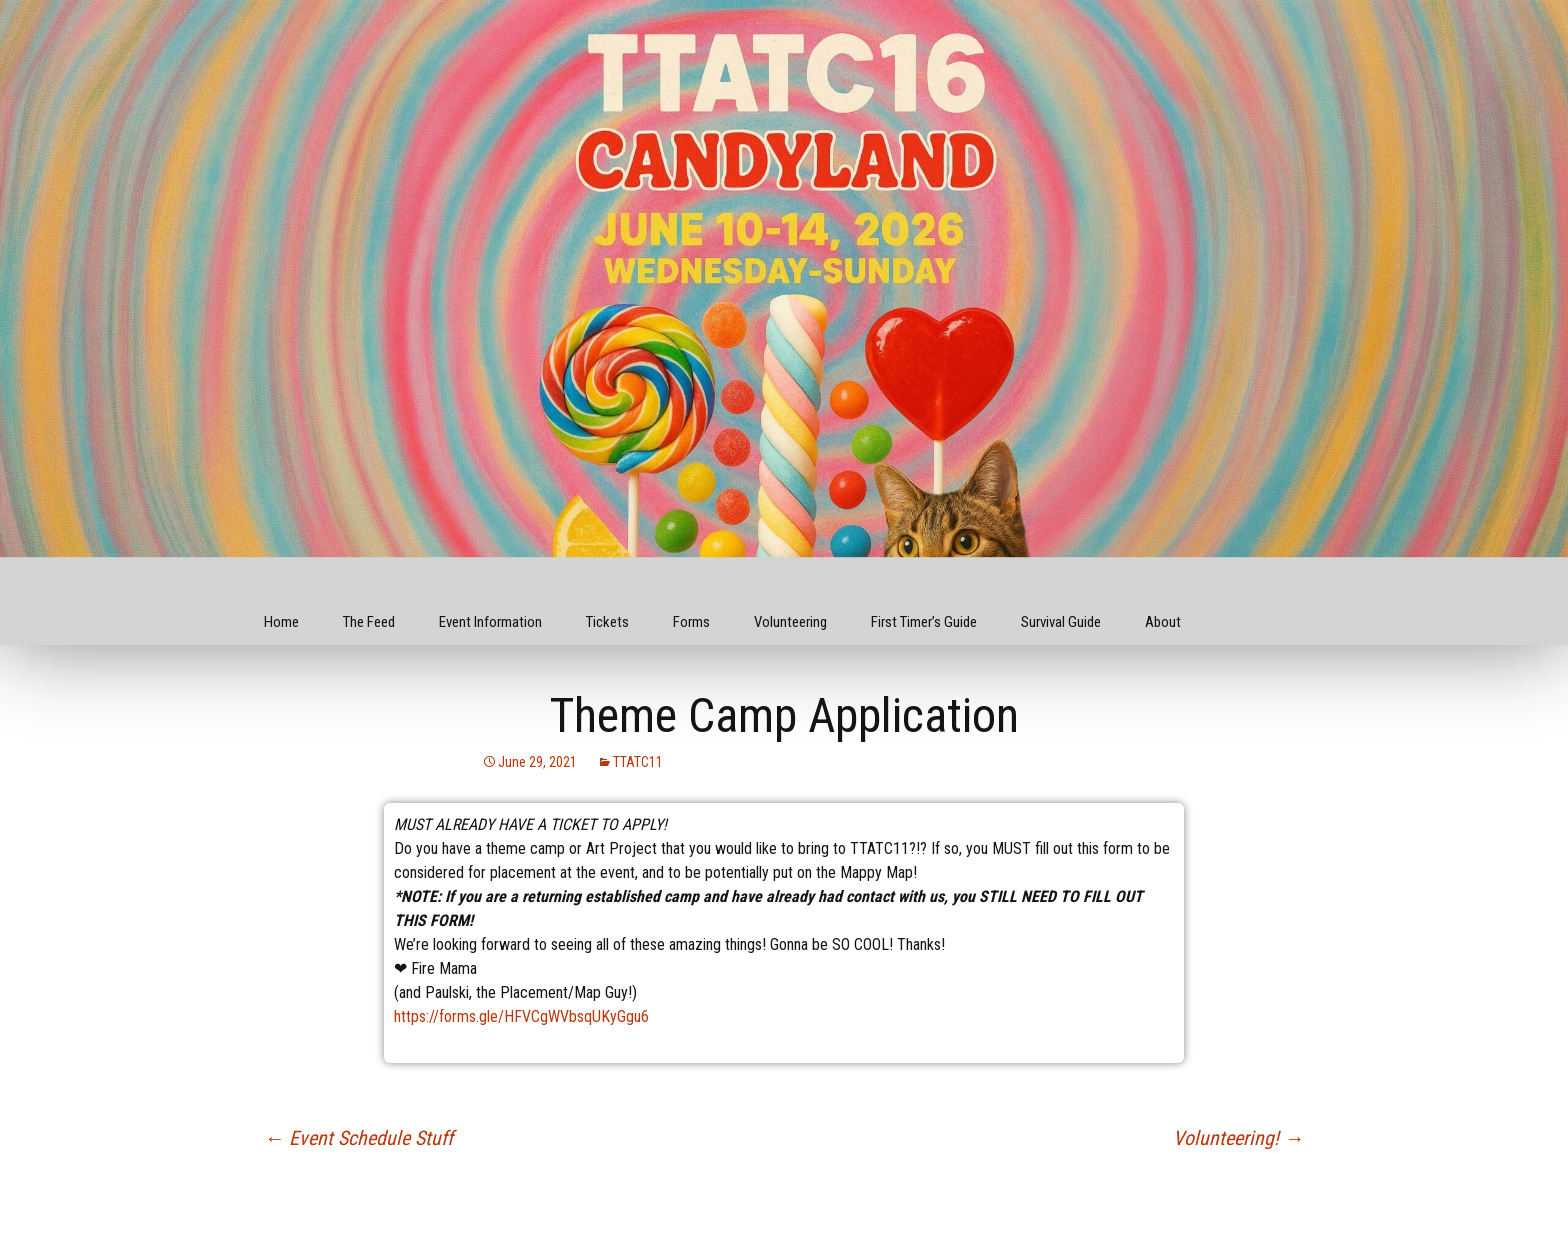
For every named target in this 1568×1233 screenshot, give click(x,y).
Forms (691, 622)
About (1163, 622)
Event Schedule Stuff (358, 1138)
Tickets (607, 622)
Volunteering (790, 622)
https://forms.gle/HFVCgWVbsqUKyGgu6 (521, 1016)
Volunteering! (1238, 1138)
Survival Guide (1061, 622)
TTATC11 (638, 762)
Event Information (490, 622)
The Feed (369, 622)
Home (281, 622)
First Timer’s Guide (924, 622)
